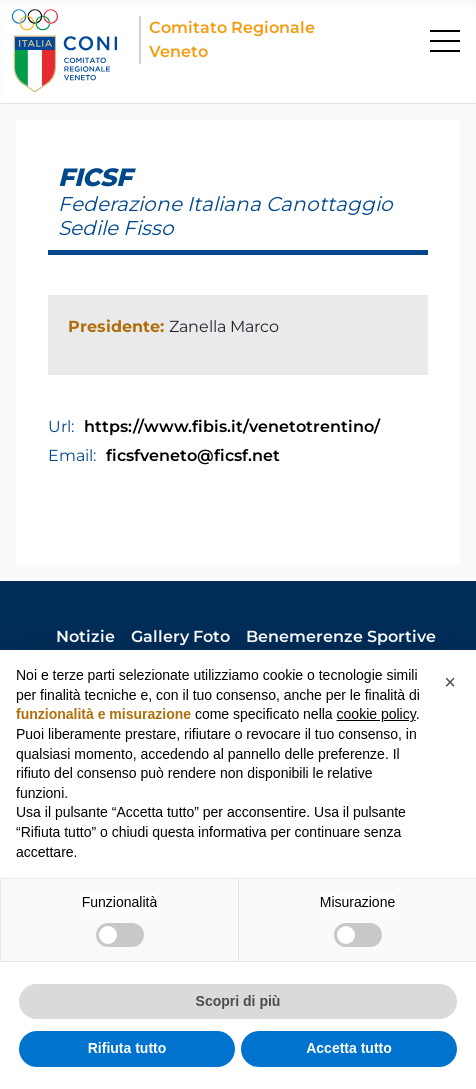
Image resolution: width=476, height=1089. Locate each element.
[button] (450, 682)
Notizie (85, 636)
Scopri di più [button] (238, 1001)
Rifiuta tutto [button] (127, 1048)
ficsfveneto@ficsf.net (193, 455)
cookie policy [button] (376, 714)
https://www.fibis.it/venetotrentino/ (232, 426)
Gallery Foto (180, 636)
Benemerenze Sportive (341, 636)
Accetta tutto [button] (349, 1048)
